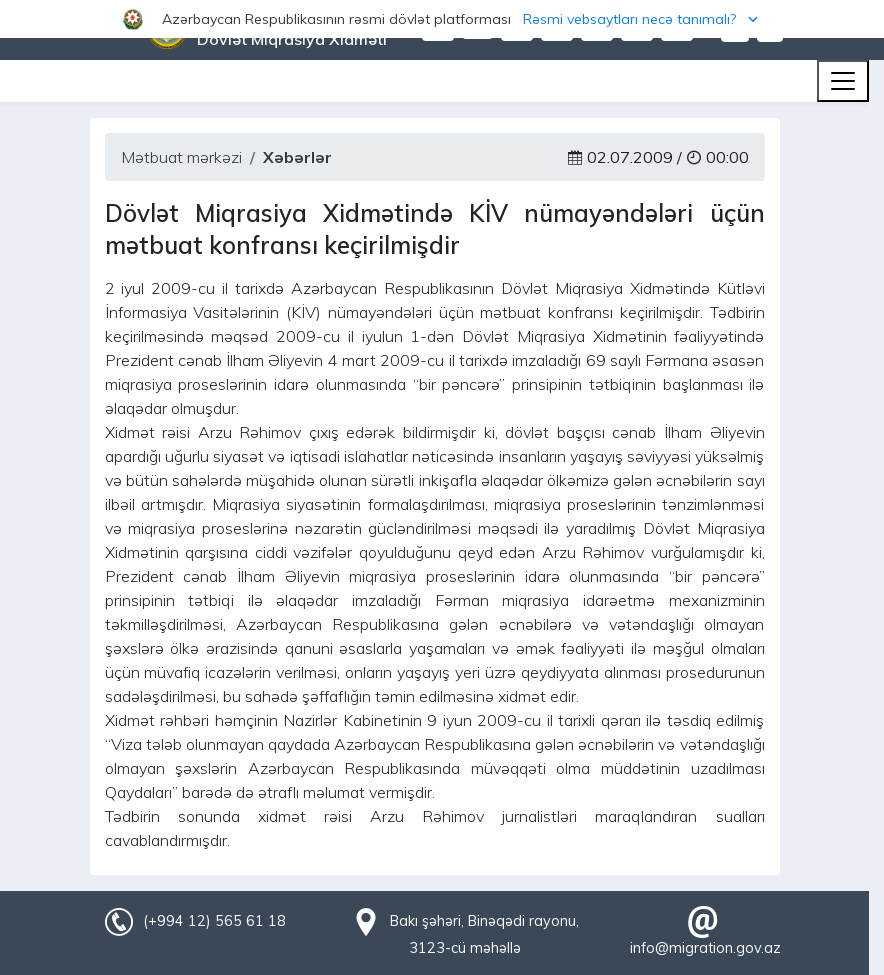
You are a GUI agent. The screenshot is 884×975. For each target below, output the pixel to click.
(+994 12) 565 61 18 (214, 921)
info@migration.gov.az (705, 948)
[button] (442, 19)
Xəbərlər (297, 157)
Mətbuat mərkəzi (181, 157)
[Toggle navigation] (843, 81)
